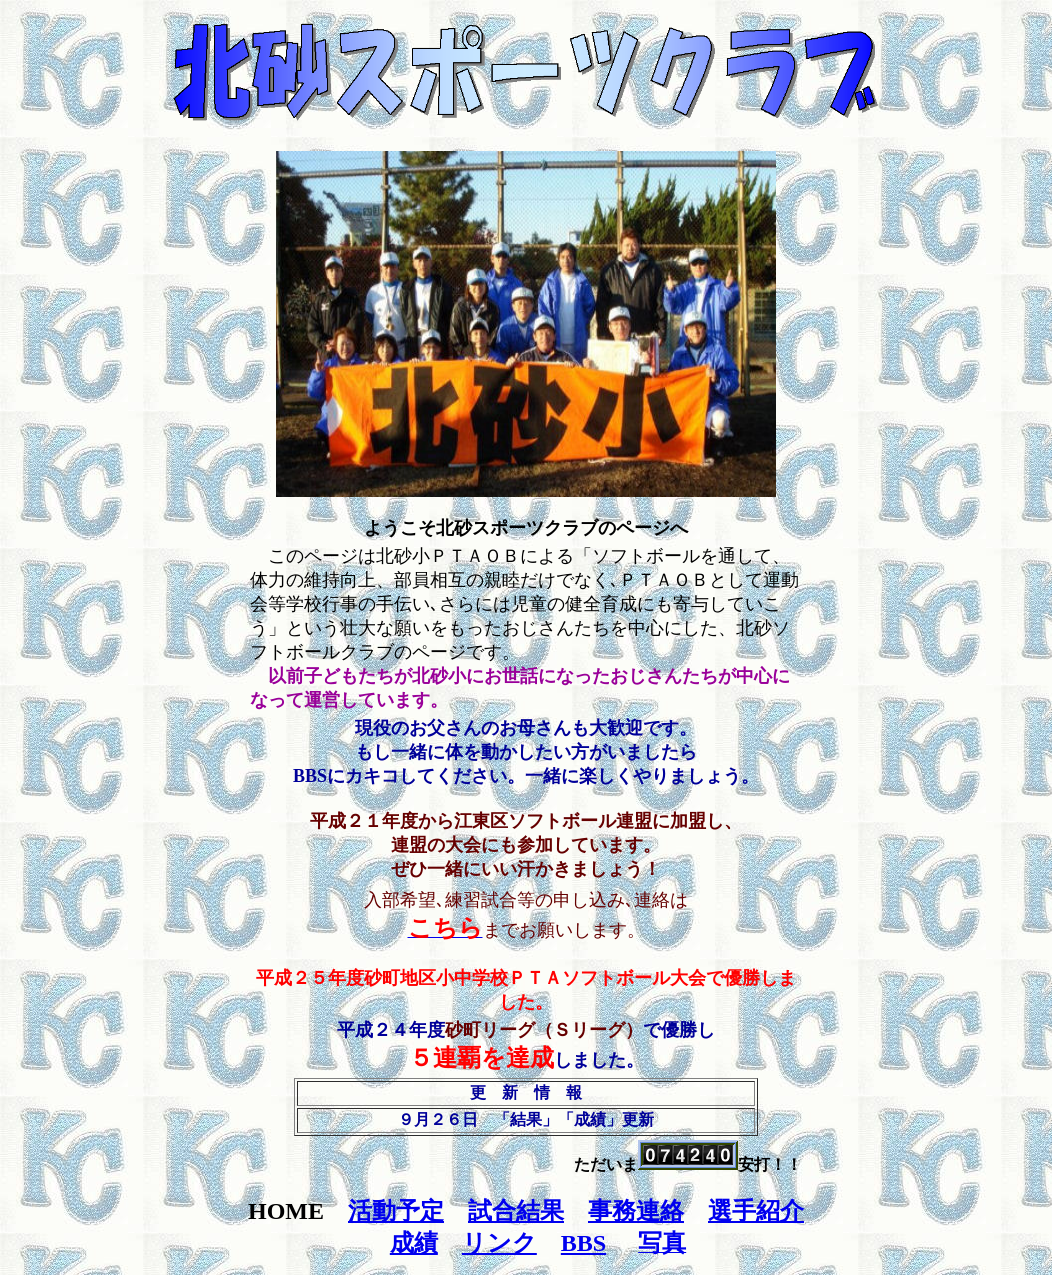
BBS (583, 1243)
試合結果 (516, 1211)
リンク (499, 1243)
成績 (414, 1243)
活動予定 (396, 1211)
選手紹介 (756, 1211)
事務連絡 (636, 1211)
